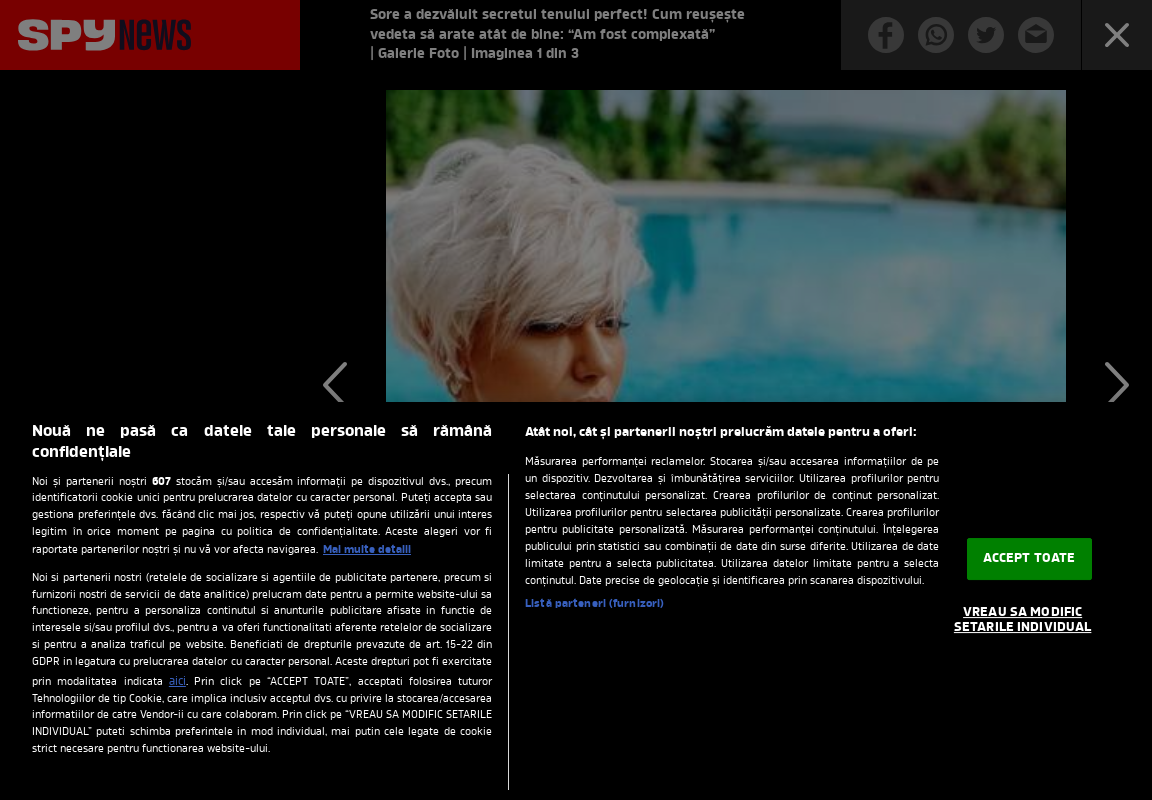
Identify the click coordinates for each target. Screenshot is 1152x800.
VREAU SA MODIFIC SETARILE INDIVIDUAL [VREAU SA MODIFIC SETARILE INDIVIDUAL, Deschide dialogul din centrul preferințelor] (1022, 620)
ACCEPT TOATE (1029, 558)
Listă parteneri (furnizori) (594, 604)
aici (177, 682)
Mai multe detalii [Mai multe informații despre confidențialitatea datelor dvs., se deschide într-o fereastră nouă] (367, 550)
